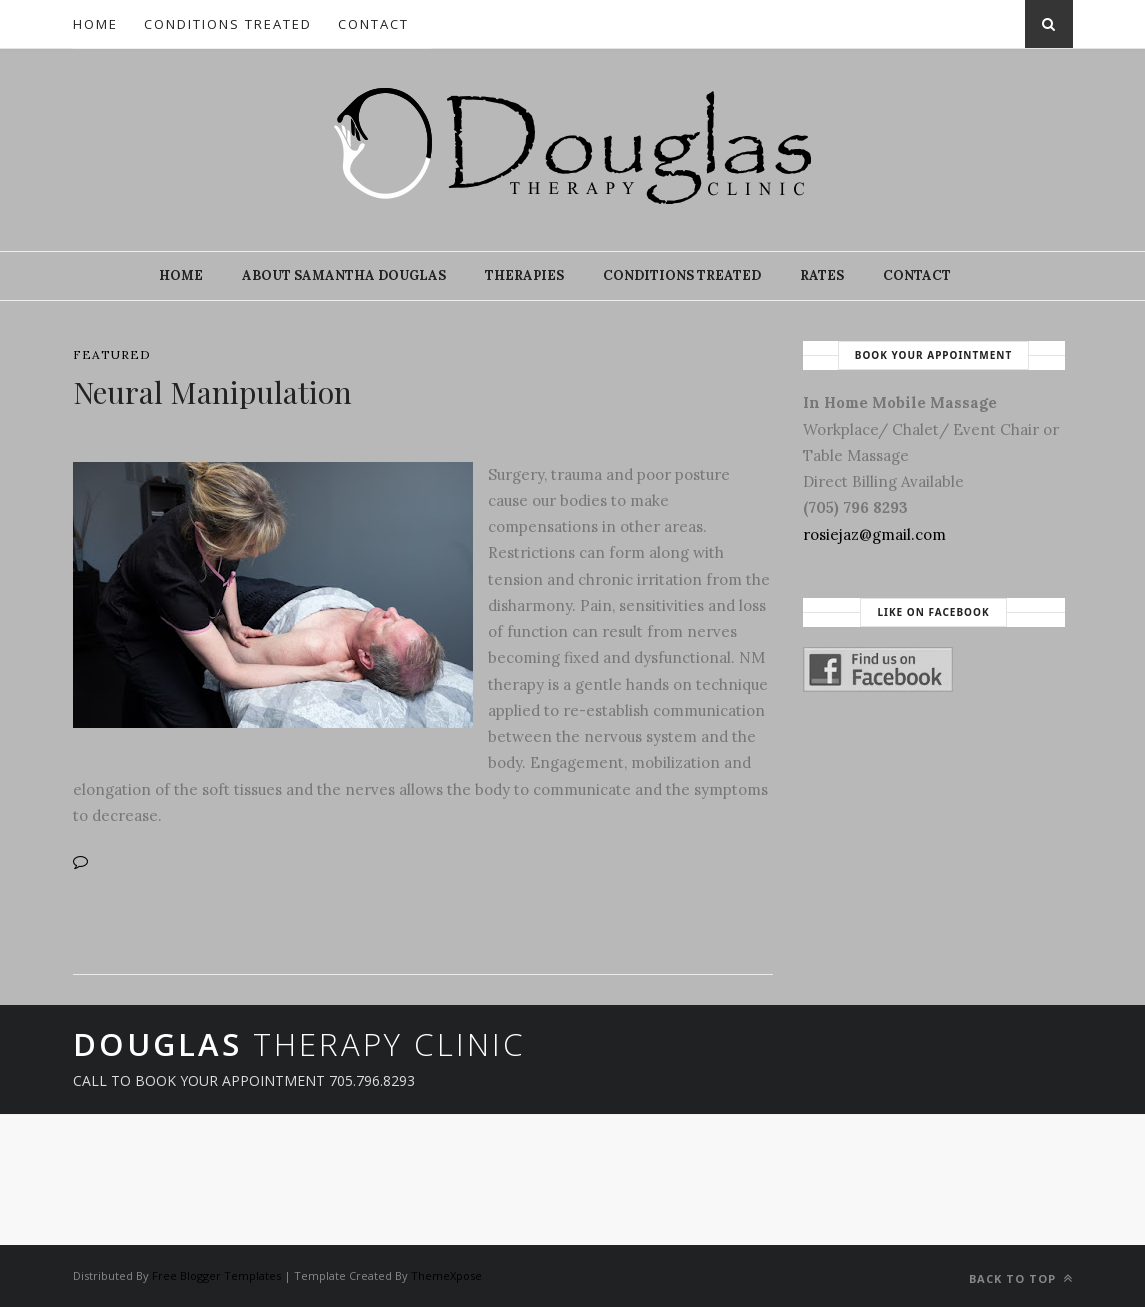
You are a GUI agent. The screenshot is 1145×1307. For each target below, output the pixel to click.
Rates (822, 275)
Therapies (524, 275)
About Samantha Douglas (344, 275)
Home (95, 24)
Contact (373, 24)
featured (112, 354)
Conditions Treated (228, 24)
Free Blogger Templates (216, 1275)
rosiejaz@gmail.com (874, 534)
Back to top (1021, 1278)
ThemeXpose (446, 1275)
